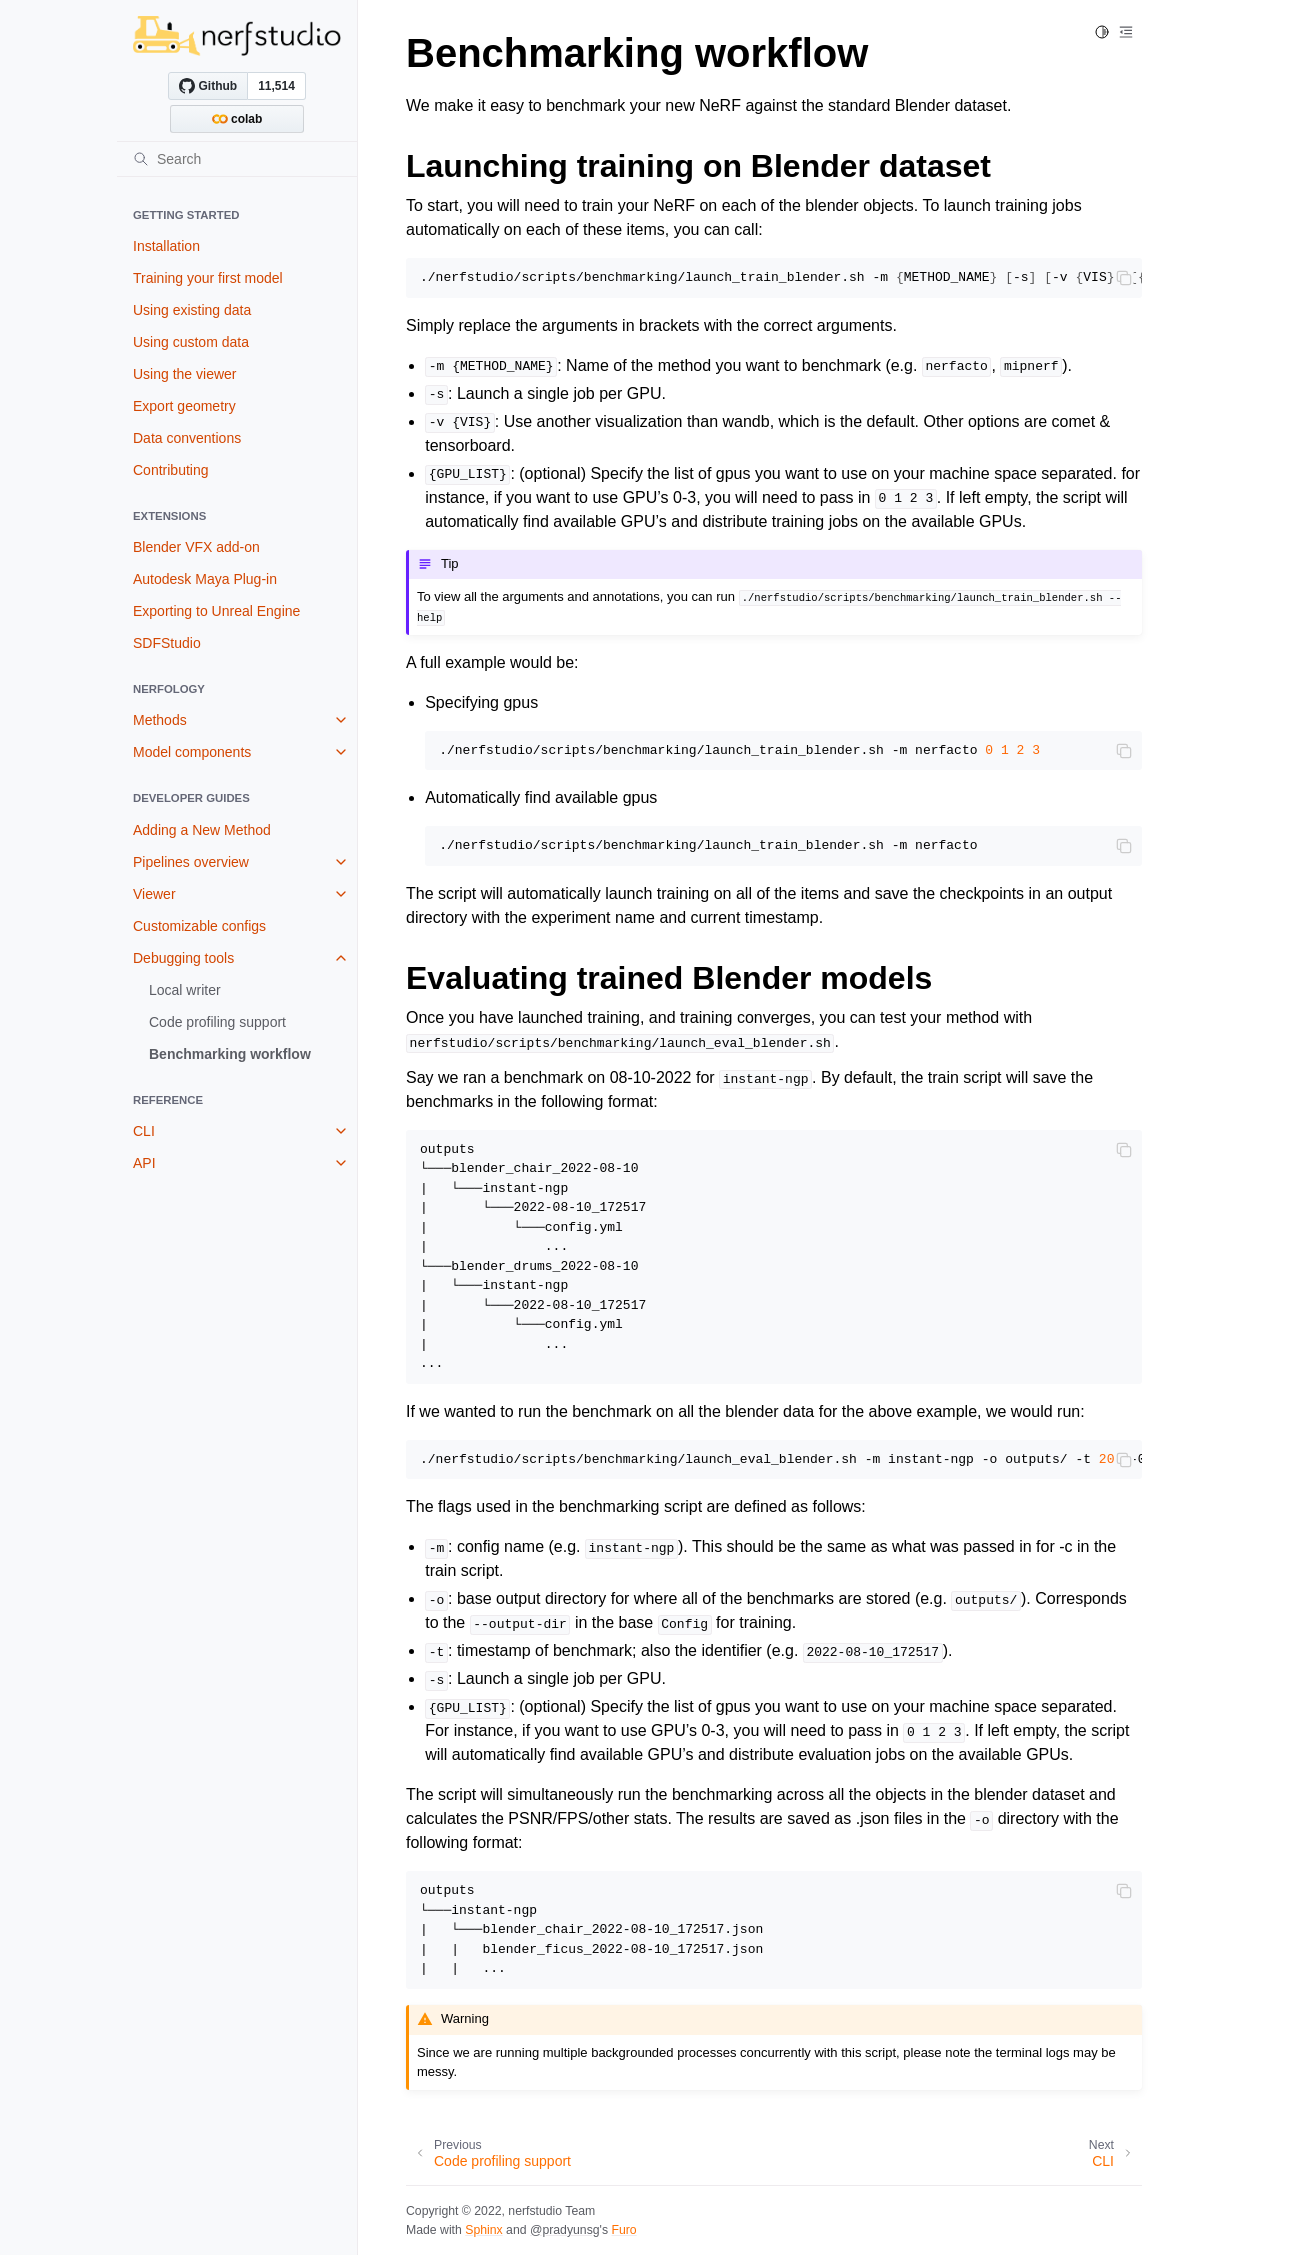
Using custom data (191, 342)
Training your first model (208, 278)
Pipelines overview (191, 862)
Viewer (154, 894)
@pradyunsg (565, 2230)
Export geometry (184, 406)
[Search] (237, 159)
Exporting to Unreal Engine (216, 611)
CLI (144, 1131)
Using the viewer (185, 374)
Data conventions (187, 438)
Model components (192, 752)
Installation (166, 246)
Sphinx (483, 2230)
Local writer (185, 990)
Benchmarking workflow (230, 1054)
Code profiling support (217, 1022)
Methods (160, 720)
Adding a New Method (202, 830)
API (144, 1163)
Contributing (171, 470)
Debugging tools (183, 958)
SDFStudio (167, 643)
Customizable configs (199, 926)
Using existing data (192, 310)
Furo (623, 2230)
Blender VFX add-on (196, 547)
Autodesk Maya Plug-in (205, 579)
